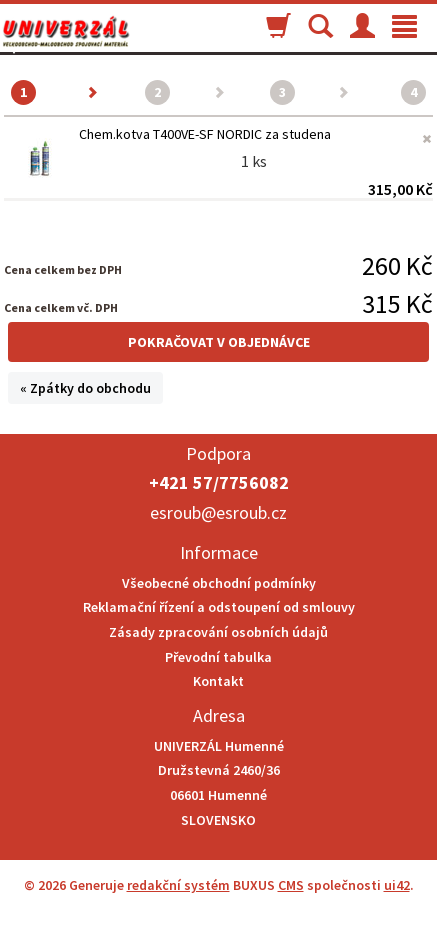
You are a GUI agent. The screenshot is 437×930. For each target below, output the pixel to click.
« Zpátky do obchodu (85, 388)
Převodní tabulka (218, 657)
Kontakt (218, 681)
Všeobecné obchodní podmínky (219, 583)
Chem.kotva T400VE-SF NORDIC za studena (205, 134)
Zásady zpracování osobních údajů (218, 632)
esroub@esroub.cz (218, 512)
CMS (291, 885)
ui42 (397, 885)
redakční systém (178, 885)
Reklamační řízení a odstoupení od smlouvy (219, 607)
